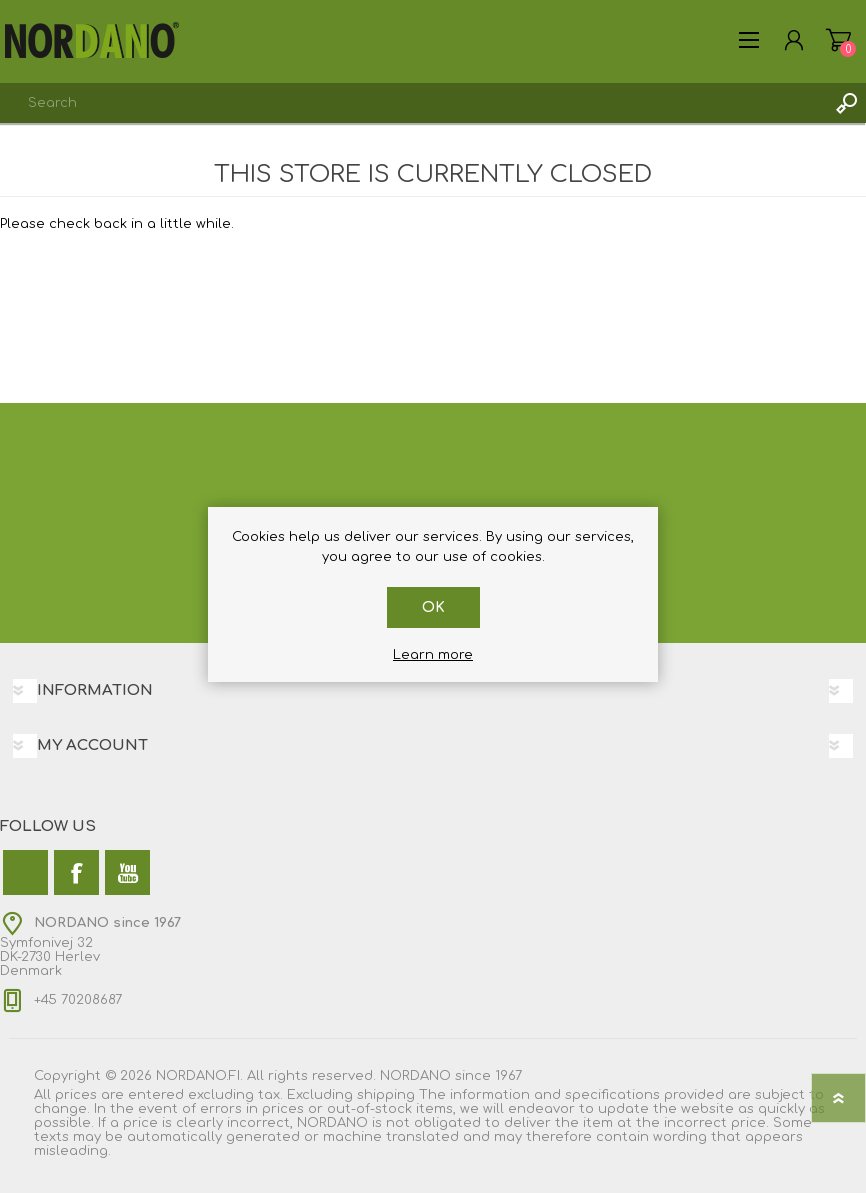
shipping (386, 1095)
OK (433, 607)
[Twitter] (25, 872)
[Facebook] (76, 872)
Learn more (433, 655)
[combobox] (413, 103)
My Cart (838, 40)
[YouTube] (127, 872)
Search (846, 103)
